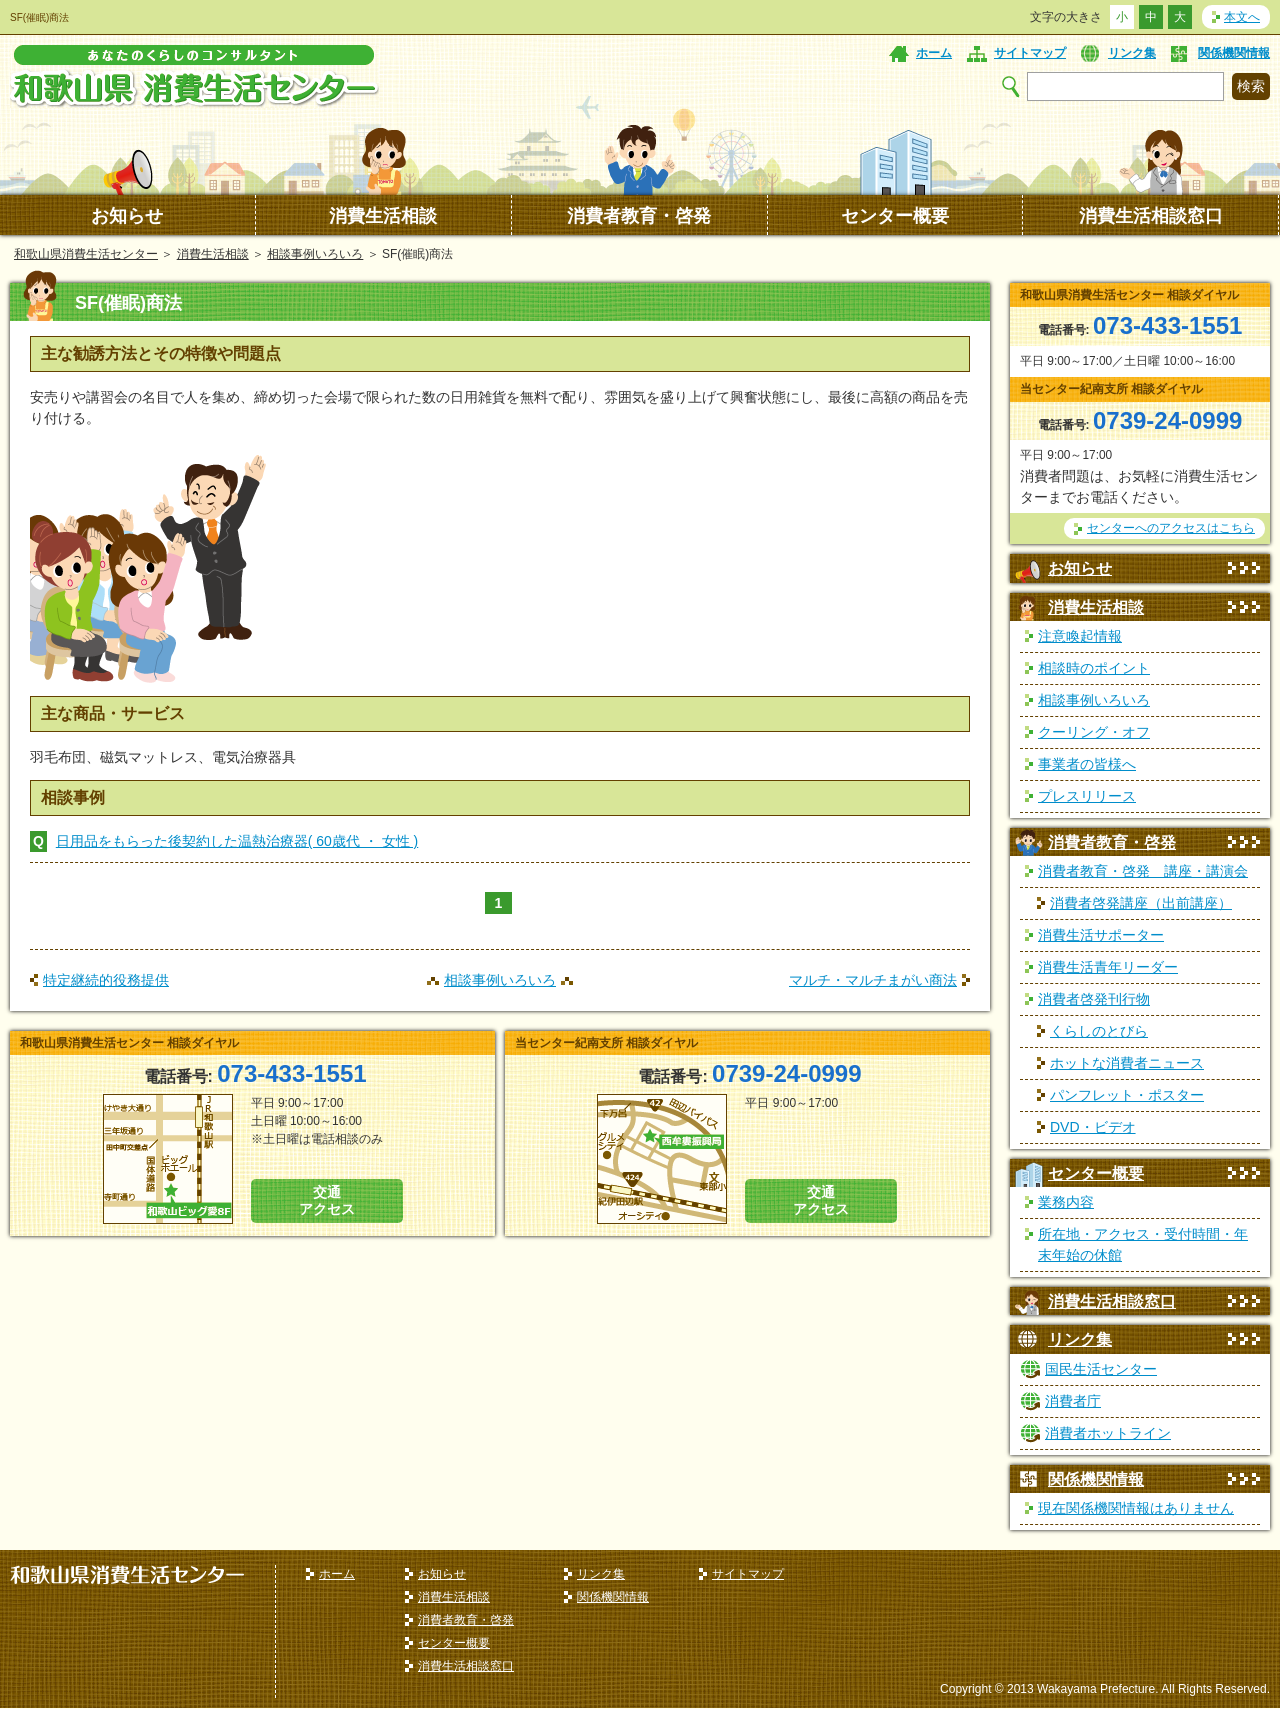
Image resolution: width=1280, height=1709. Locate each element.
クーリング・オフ (1094, 732)
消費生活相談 (383, 216)
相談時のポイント (1094, 668)
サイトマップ (1030, 53)
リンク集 (1132, 53)
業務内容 (1066, 1202)
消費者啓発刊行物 (1094, 999)
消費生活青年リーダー (1108, 967)
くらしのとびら (1099, 1031)
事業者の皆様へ (1087, 764)
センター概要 (895, 216)
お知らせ (127, 216)
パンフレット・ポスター (1127, 1095)
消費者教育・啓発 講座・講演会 (1143, 871)
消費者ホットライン (1108, 1433)
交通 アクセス (327, 1200)
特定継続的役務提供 (106, 980)
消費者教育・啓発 (639, 216)
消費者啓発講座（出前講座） (1141, 903)
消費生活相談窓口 (1151, 216)
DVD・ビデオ (1093, 1127)
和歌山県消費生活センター (86, 254)
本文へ (1242, 17)
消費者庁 (1073, 1401)
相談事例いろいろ (315, 254)
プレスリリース (1087, 796)
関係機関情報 (1234, 53)
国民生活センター (1101, 1369)
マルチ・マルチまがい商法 (873, 980)
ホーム (934, 53)
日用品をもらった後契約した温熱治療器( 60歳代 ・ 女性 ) (237, 841)
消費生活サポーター (1101, 935)
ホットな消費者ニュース (1127, 1063)
